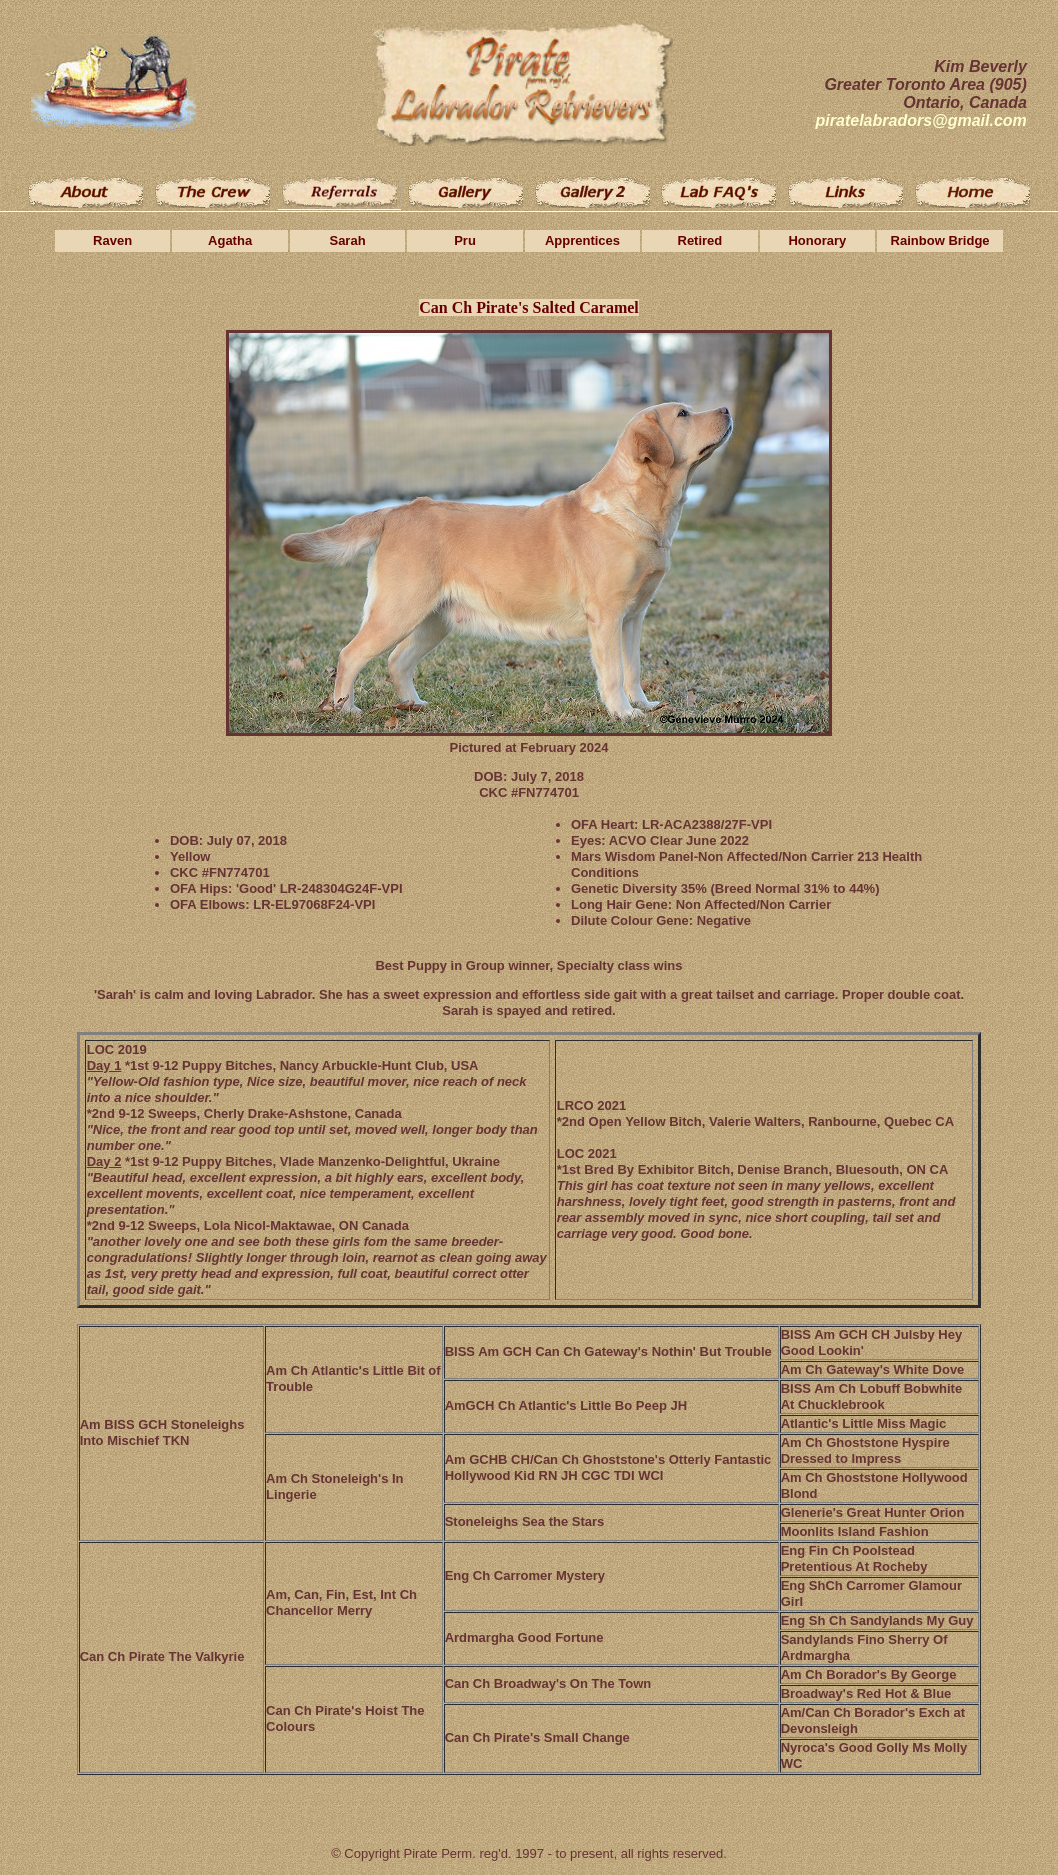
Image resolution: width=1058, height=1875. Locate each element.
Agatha (230, 240)
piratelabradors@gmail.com (921, 120)
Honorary (817, 240)
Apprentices (582, 240)
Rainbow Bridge (940, 240)
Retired (700, 240)
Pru (465, 240)
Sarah (347, 240)
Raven (112, 240)
